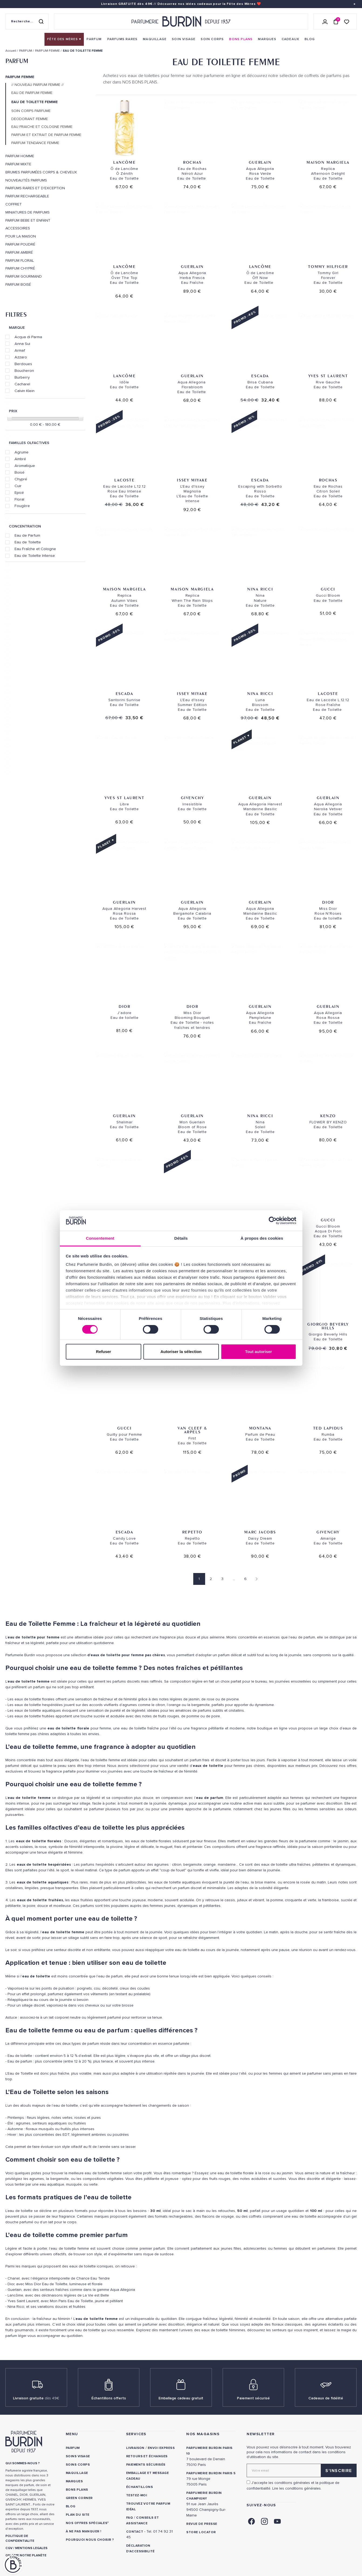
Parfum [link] (73, 2448)
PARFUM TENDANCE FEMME (35, 143)
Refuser (103, 1351)
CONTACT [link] (134, 2532)
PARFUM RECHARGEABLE (27, 196)
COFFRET (13, 204)
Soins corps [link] (78, 2465)
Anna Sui (22, 343)
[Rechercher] (41, 21)
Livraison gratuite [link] (36, 2398)
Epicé (19, 492)
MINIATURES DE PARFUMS (27, 212)
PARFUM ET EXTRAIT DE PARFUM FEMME (46, 135)
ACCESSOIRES (17, 228)
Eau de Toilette (28, 542)
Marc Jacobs (260, 1532)
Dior (328, 902)
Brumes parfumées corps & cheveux (41, 172)
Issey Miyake (192, 480)
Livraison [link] (135, 2448)
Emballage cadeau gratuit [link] (180, 2398)
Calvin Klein (25, 390)
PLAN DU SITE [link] (77, 2515)
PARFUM (16, 61)
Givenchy (192, 797)
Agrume (22, 452)
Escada (260, 375)
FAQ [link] (129, 2518)
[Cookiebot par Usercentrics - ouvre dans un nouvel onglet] (272, 1221)
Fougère (22, 505)
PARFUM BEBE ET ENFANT (27, 220)
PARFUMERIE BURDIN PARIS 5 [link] (211, 2473)
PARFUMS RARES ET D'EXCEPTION (35, 188)
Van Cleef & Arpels (192, 1429)
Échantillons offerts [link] (108, 2398)
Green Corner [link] (79, 2498)
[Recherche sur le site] (27, 21)
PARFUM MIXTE (18, 164)
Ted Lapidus (328, 1428)
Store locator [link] (201, 2532)
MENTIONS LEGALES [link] (31, 2548)
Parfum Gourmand (23, 276)
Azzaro (21, 357)
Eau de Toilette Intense (35, 555)
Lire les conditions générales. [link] (297, 2488)
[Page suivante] (255, 1579)
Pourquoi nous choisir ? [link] (90, 2540)
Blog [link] (70, 2506)
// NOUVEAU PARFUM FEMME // (37, 85)
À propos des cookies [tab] (262, 1238)
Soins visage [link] (78, 2456)
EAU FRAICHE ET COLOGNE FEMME (42, 127)
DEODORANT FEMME (29, 119)
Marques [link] (74, 2481)
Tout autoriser (258, 1351)
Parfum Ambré (19, 252)
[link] (64, 39)
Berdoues (23, 363)
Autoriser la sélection (181, 1351)
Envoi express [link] (161, 2448)
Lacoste (124, 480)
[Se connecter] (325, 21)
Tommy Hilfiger (328, 266)
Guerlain (260, 162)
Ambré (20, 458)
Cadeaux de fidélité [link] (325, 2398)
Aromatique (25, 465)
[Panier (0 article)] (336, 21)
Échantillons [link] (139, 2487)
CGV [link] (8, 2548)
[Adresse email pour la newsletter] (302, 2470)
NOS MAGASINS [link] (202, 2434)
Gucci (328, 589)
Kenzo (328, 1115)
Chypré (21, 479)
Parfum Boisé (18, 284)
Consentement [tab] (100, 1238)
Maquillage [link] (77, 2473)
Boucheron (24, 370)
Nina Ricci (260, 589)
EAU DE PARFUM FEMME (32, 93)
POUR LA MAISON (20, 236)
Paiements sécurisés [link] (146, 2465)
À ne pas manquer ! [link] (83, 2531)
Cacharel (22, 384)
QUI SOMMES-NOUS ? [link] (22, 2463)
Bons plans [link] (77, 2490)
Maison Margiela (328, 162)
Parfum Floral (19, 261)
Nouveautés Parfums (26, 180)
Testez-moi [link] (136, 2495)
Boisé (20, 472)
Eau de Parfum (27, 535)
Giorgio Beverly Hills (328, 1326)
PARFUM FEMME (19, 77)
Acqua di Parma (28, 336)
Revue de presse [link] (201, 2524)
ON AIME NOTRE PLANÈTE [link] (25, 2555)
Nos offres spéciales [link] (87, 2523)
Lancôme (124, 162)
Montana (260, 1428)
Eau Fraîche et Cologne (35, 548)
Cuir (18, 485)
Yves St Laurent (328, 375)
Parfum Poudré (20, 244)
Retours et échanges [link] (147, 2456)
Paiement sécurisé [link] (253, 2398)
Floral (19, 499)
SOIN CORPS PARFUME (31, 111)
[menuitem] (64, 39)
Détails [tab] (181, 1238)
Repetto (192, 1532)
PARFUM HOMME (19, 156)
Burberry (22, 377)
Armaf (20, 350)
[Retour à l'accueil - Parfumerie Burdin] (181, 21)
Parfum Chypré (20, 268)
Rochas (192, 162)
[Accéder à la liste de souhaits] (346, 21)
